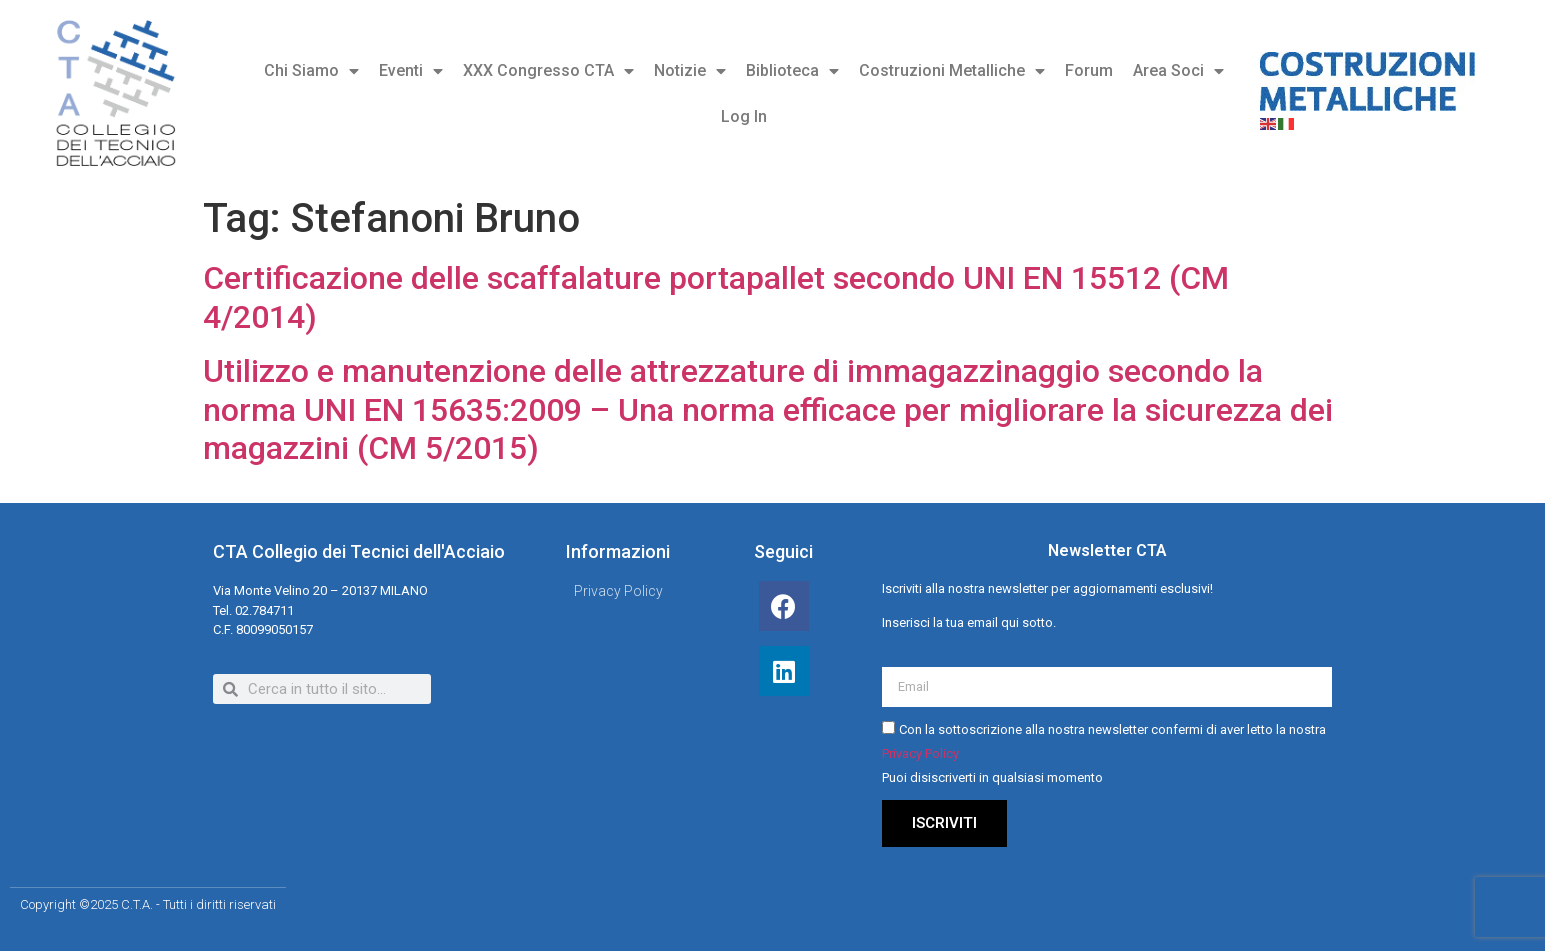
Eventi (411, 71)
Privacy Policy (920, 753)
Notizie (690, 71)
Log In (744, 116)
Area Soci (1178, 71)
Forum (1089, 70)
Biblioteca (792, 71)
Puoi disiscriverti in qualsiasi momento (992, 777)
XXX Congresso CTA (548, 71)
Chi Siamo (311, 71)
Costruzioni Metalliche (952, 71)
